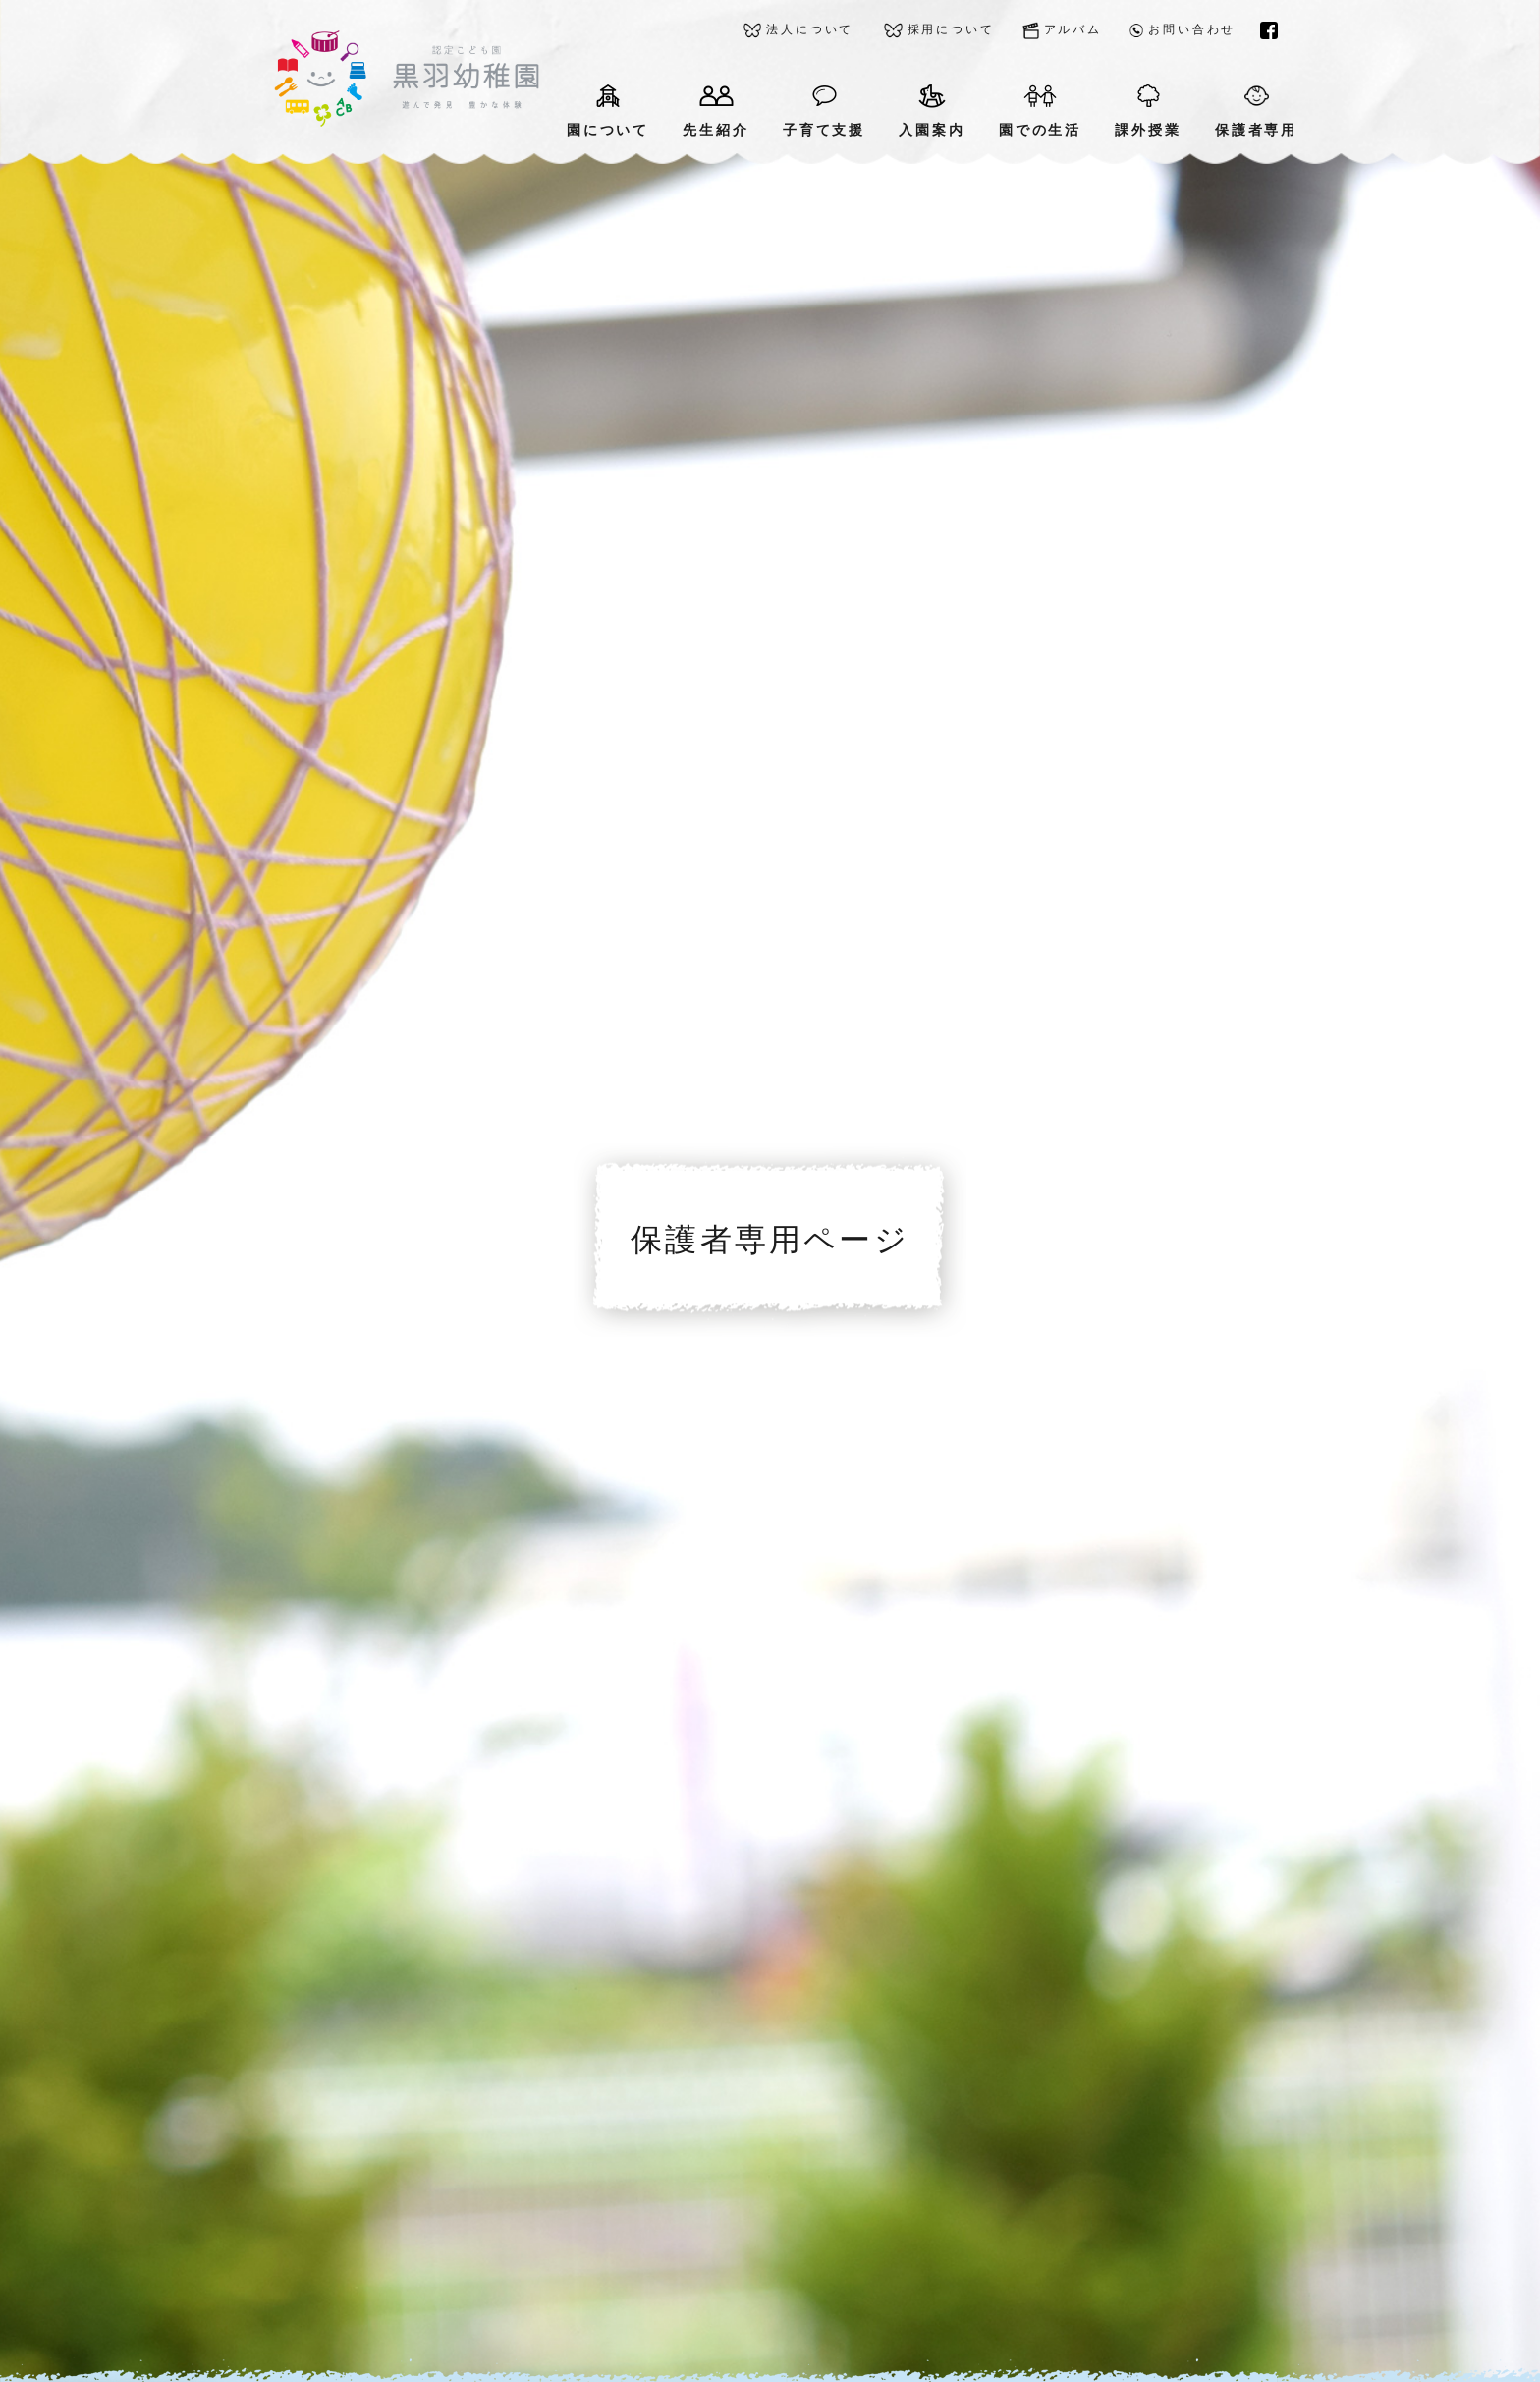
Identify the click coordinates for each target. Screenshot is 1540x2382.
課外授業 (1148, 110)
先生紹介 (715, 110)
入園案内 (931, 110)
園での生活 (1040, 110)
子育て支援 (824, 110)
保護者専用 (1256, 110)
